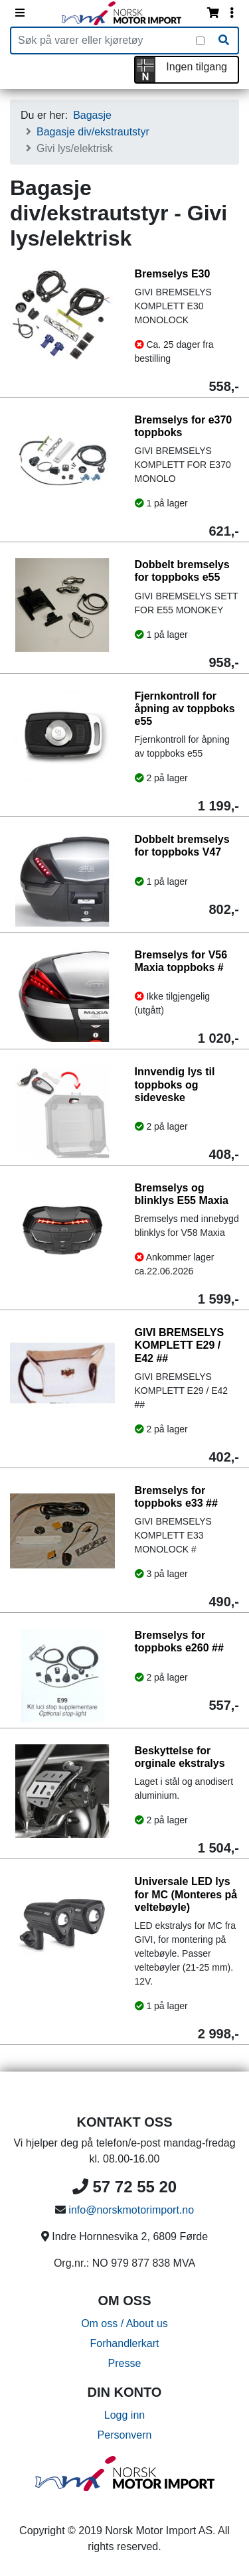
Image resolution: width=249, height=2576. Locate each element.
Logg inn (124, 2415)
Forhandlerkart (124, 2343)
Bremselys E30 (172, 273)
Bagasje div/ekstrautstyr (93, 131)
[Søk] (223, 40)
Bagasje (92, 115)
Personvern (125, 2435)
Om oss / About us (124, 2323)
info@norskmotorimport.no (131, 2210)
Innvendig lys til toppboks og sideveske (175, 1084)
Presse (124, 2363)
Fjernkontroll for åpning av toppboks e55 (185, 708)
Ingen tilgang (196, 66)
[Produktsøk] (103, 40)
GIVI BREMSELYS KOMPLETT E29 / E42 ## (179, 1345)
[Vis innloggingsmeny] (231, 13)
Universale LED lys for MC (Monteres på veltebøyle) (186, 1894)
